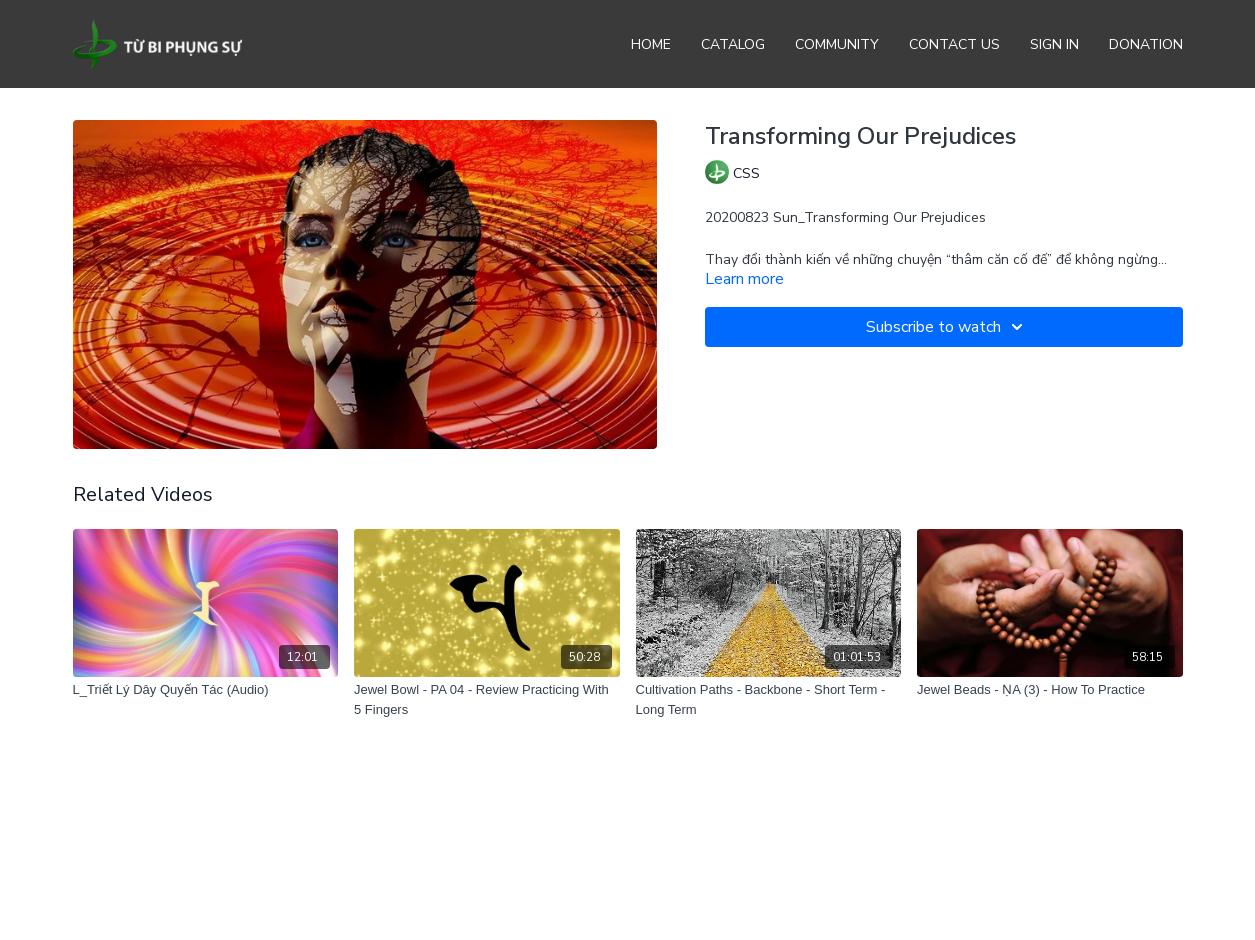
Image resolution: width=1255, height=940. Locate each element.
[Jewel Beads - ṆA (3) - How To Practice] (1050, 690)
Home (651, 44)
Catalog (733, 44)
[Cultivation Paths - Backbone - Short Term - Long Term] (769, 699)
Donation (1146, 44)
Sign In (1054, 44)
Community (837, 44)
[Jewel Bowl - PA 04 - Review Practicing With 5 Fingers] (487, 699)
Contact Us (954, 44)
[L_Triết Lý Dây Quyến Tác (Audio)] (206, 690)
